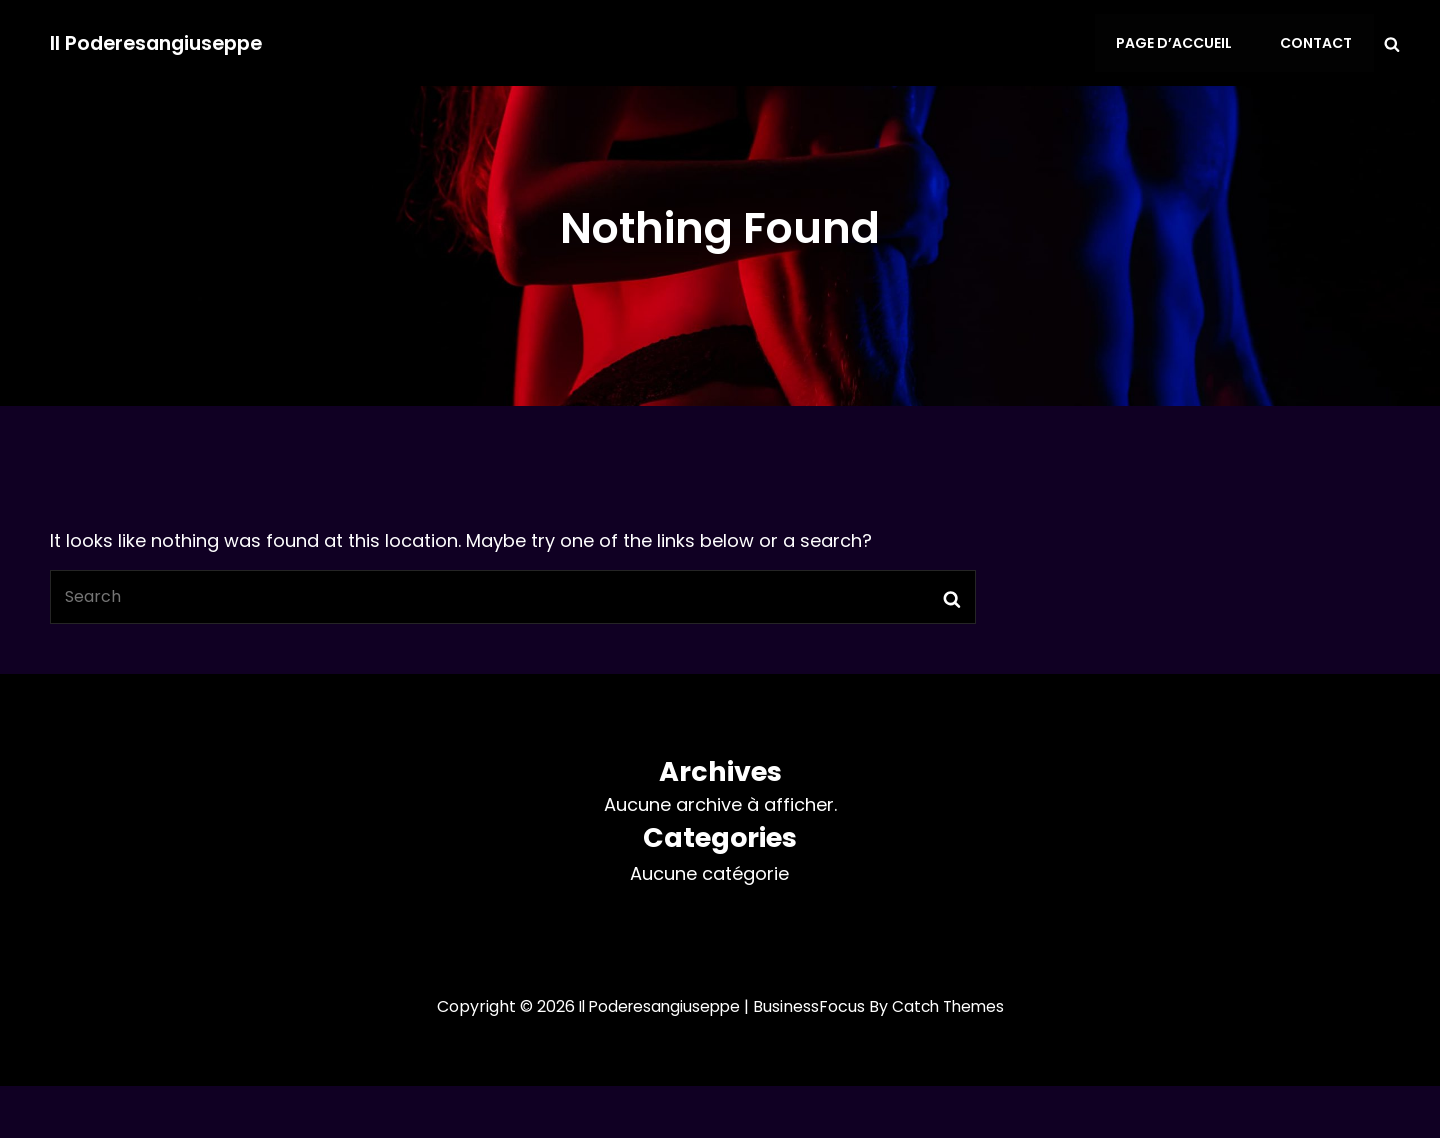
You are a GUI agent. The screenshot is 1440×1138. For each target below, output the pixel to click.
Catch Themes (951, 1006)
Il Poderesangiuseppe (161, 43)
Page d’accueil (1179, 43)
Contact (1318, 43)
